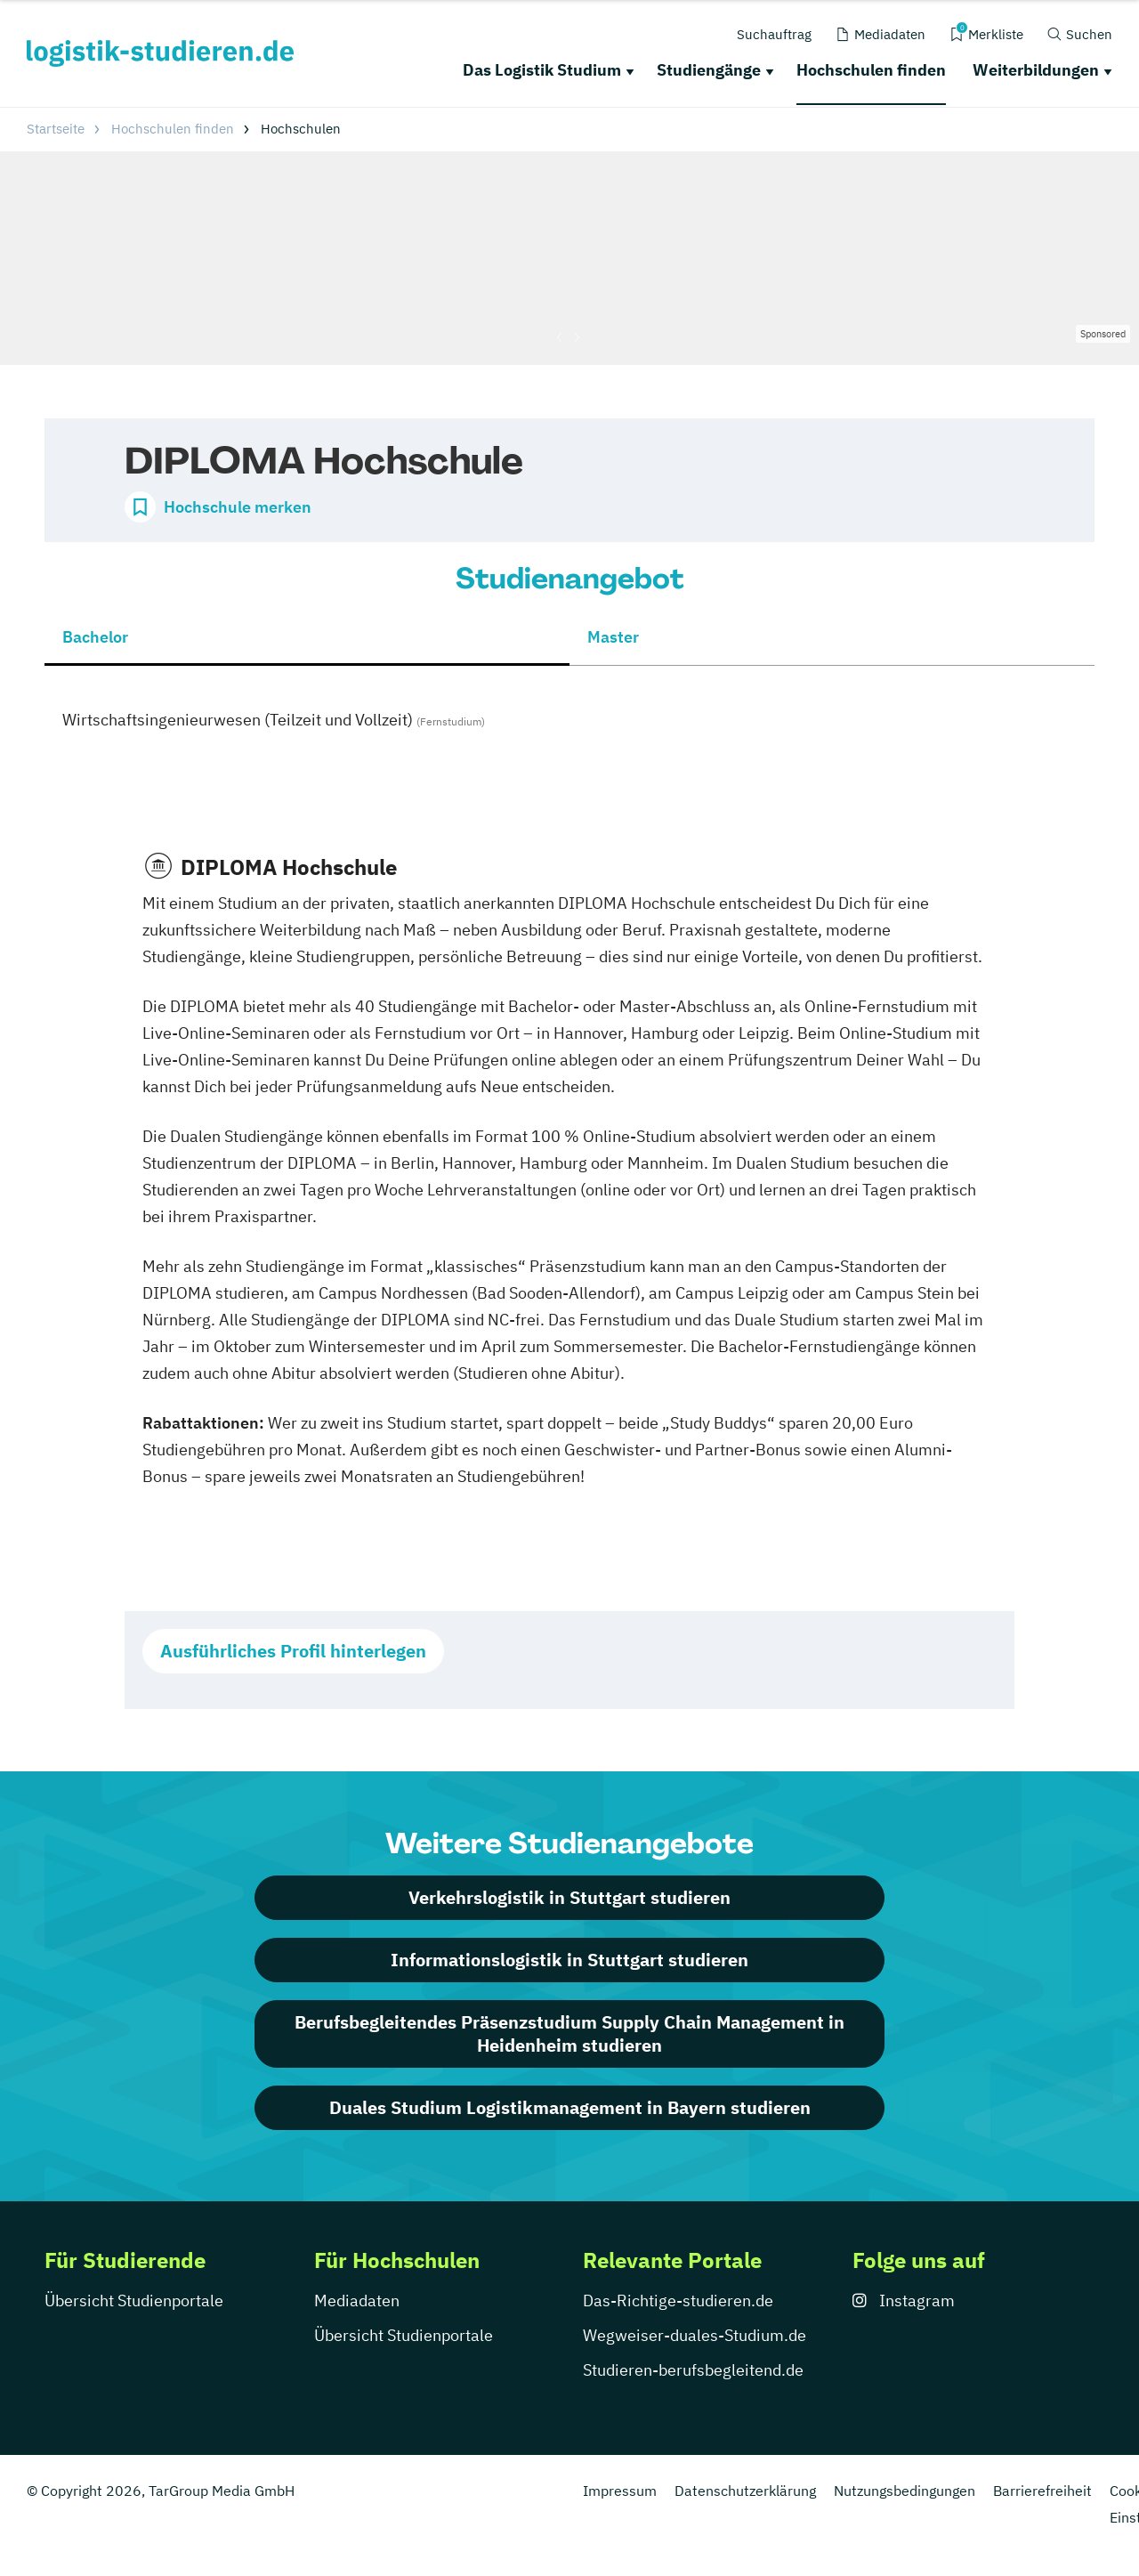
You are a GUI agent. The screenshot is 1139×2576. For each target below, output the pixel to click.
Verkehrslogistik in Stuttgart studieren (569, 1897)
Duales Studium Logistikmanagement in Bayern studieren (570, 2107)
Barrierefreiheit (1042, 2490)
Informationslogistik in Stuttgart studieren (569, 1960)
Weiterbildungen (1036, 70)
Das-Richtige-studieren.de (678, 2300)
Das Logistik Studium (542, 70)
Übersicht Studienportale (133, 2300)
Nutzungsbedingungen (904, 2490)
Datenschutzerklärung (745, 2490)
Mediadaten (357, 2300)
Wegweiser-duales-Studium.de (694, 2335)
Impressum (620, 2490)
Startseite (56, 128)
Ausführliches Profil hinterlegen (293, 1651)
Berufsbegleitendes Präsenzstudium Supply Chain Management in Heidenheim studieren (569, 2033)
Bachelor (95, 637)
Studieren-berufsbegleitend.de (693, 2370)
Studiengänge (709, 70)
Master (613, 637)
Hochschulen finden (871, 70)
